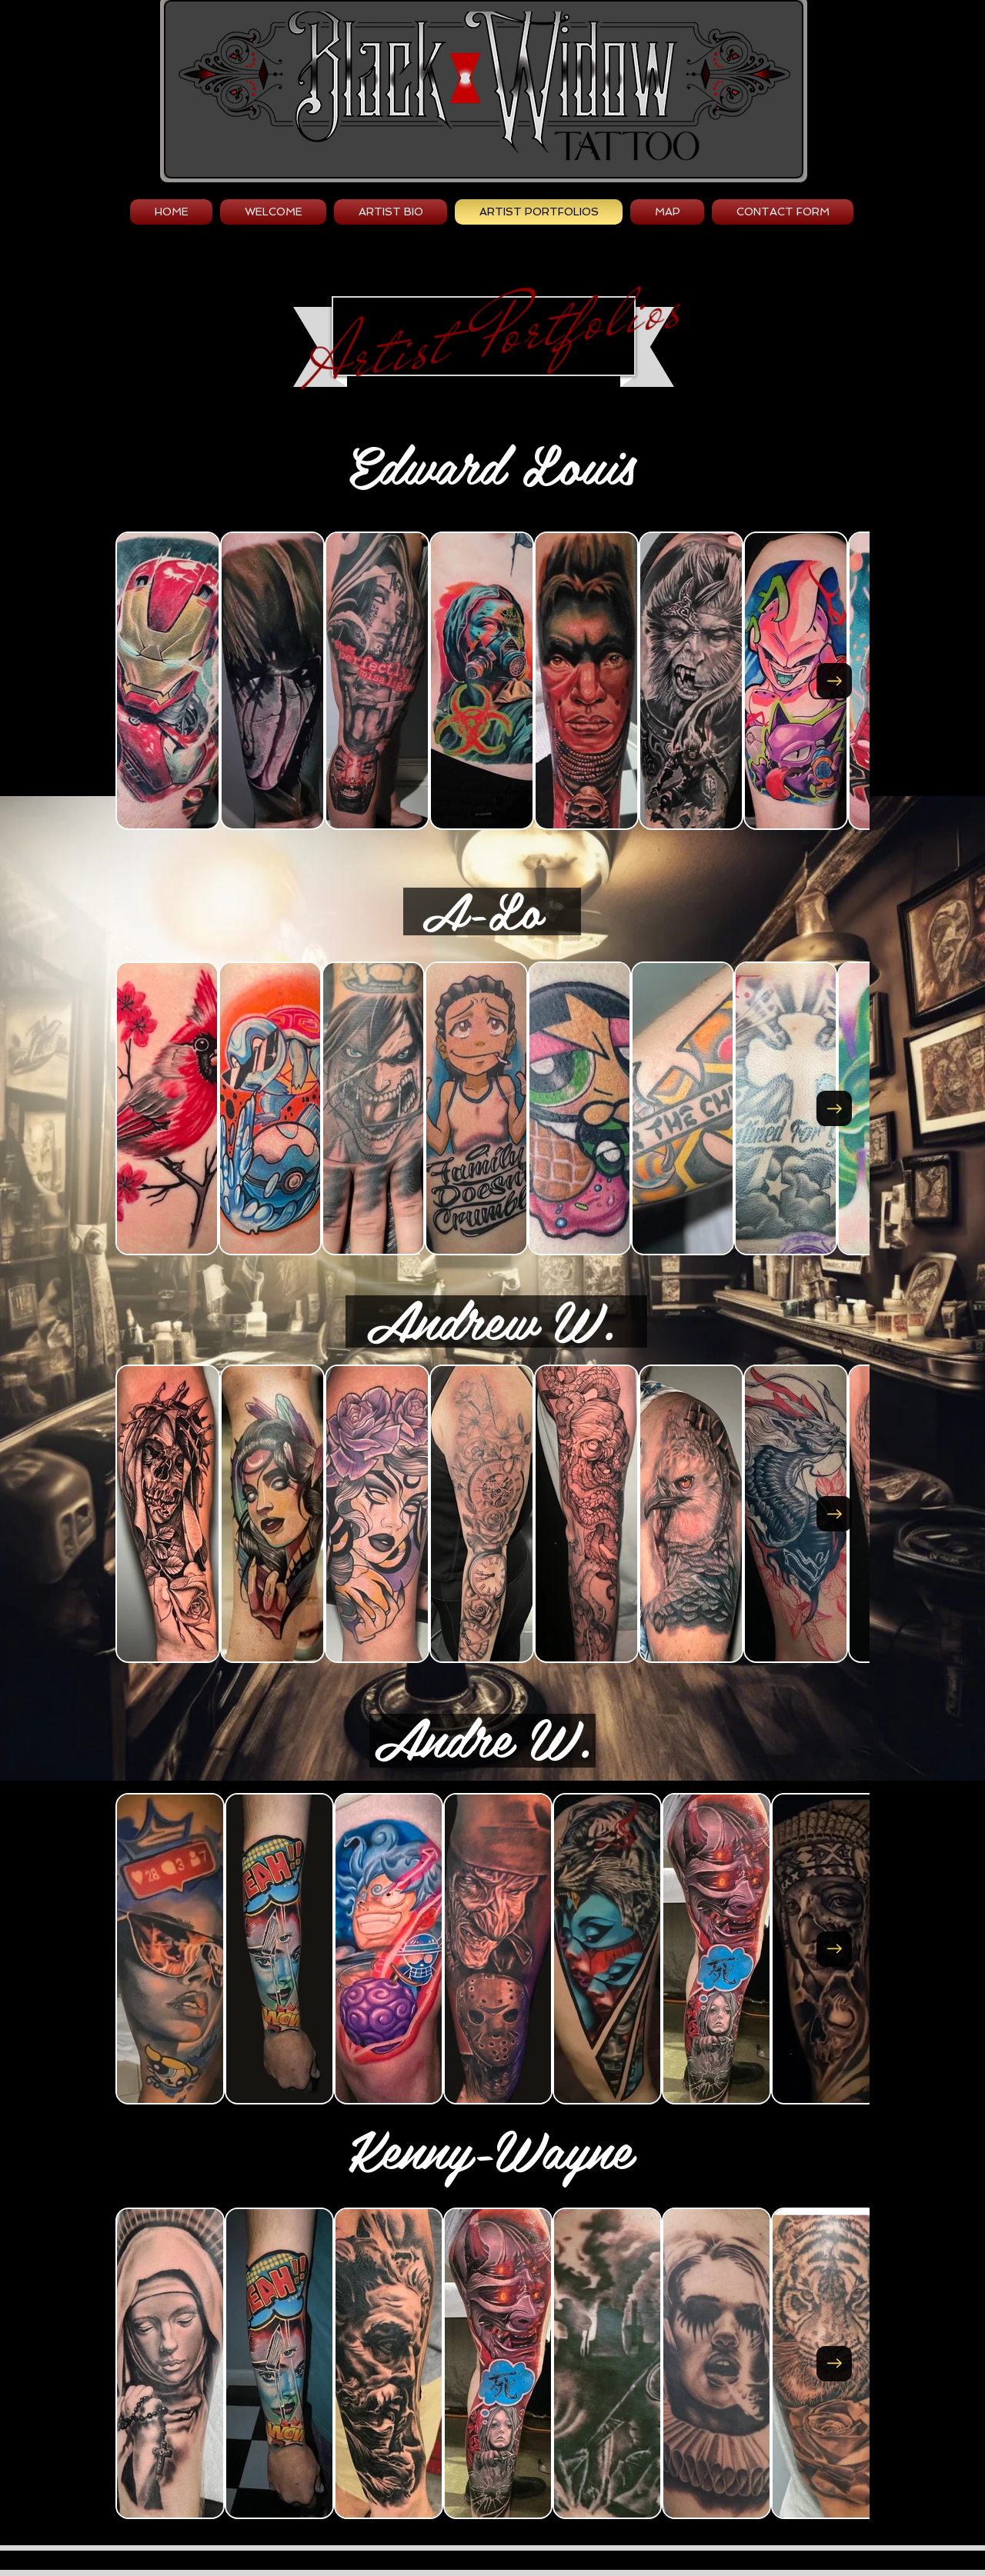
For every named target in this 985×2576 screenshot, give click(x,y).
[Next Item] (834, 680)
